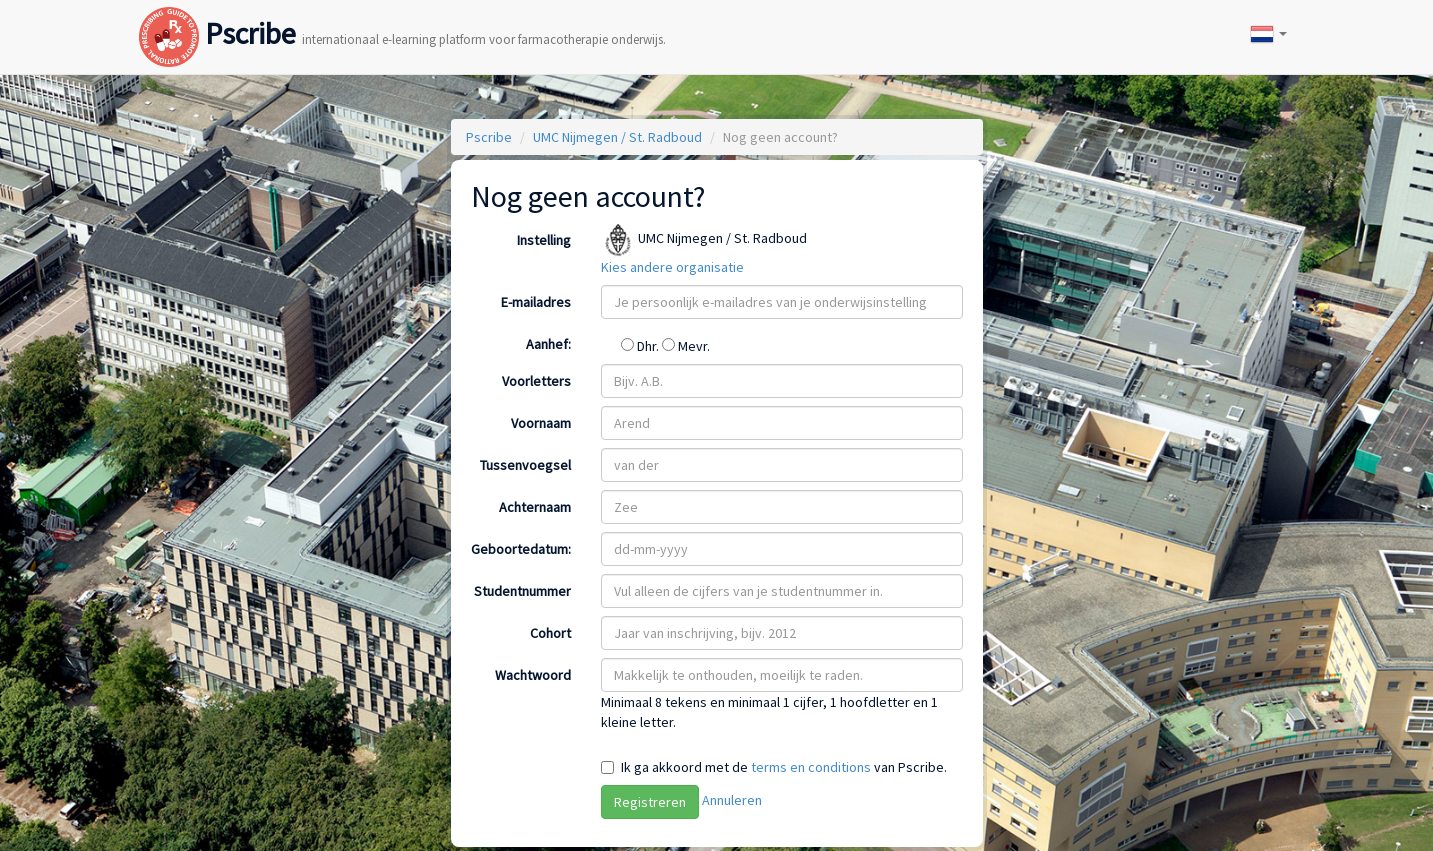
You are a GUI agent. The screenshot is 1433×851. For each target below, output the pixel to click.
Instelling (544, 240)
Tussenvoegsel (525, 465)
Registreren (650, 802)
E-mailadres (536, 302)
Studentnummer (522, 591)
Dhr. (641, 346)
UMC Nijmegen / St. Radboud (617, 137)
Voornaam (541, 423)
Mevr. (686, 346)
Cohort (550, 633)
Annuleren (732, 800)
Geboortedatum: (521, 549)
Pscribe (402, 13)
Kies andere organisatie (672, 267)
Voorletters (536, 381)
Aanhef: (548, 344)
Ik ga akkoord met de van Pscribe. (784, 767)
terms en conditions (811, 767)
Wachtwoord (533, 675)
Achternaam (535, 507)
